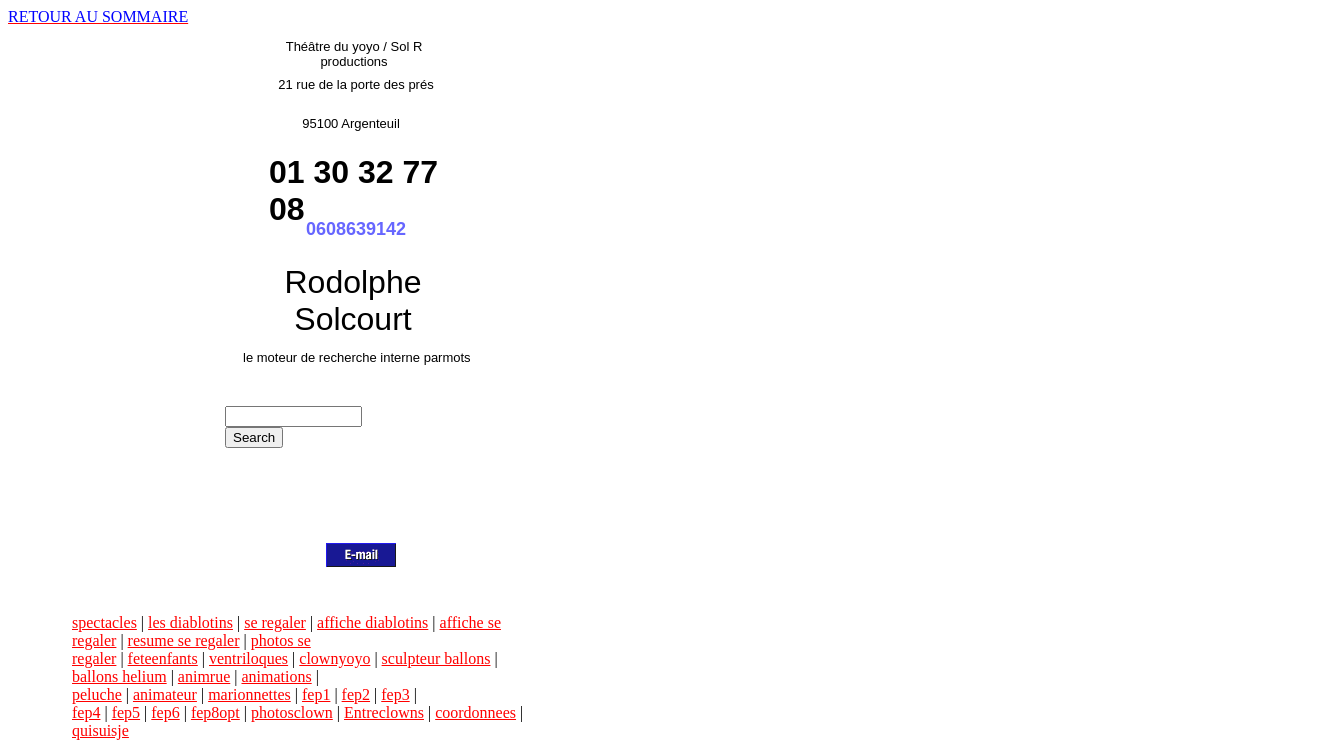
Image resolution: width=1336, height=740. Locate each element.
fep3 (395, 694)
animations (276, 676)
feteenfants (163, 658)
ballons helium (119, 676)
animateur (165, 694)
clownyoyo (334, 658)
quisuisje (100, 730)
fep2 (356, 694)
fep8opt (215, 712)
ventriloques (248, 658)
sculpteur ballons (436, 658)
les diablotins (190, 622)
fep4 (86, 712)
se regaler (275, 622)
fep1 (316, 694)
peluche (97, 694)
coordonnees (475, 712)
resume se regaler (184, 640)
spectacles (104, 622)
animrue (204, 676)
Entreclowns (384, 712)
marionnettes (249, 694)
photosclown (292, 712)
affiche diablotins (372, 622)
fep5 (126, 712)
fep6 (165, 712)
